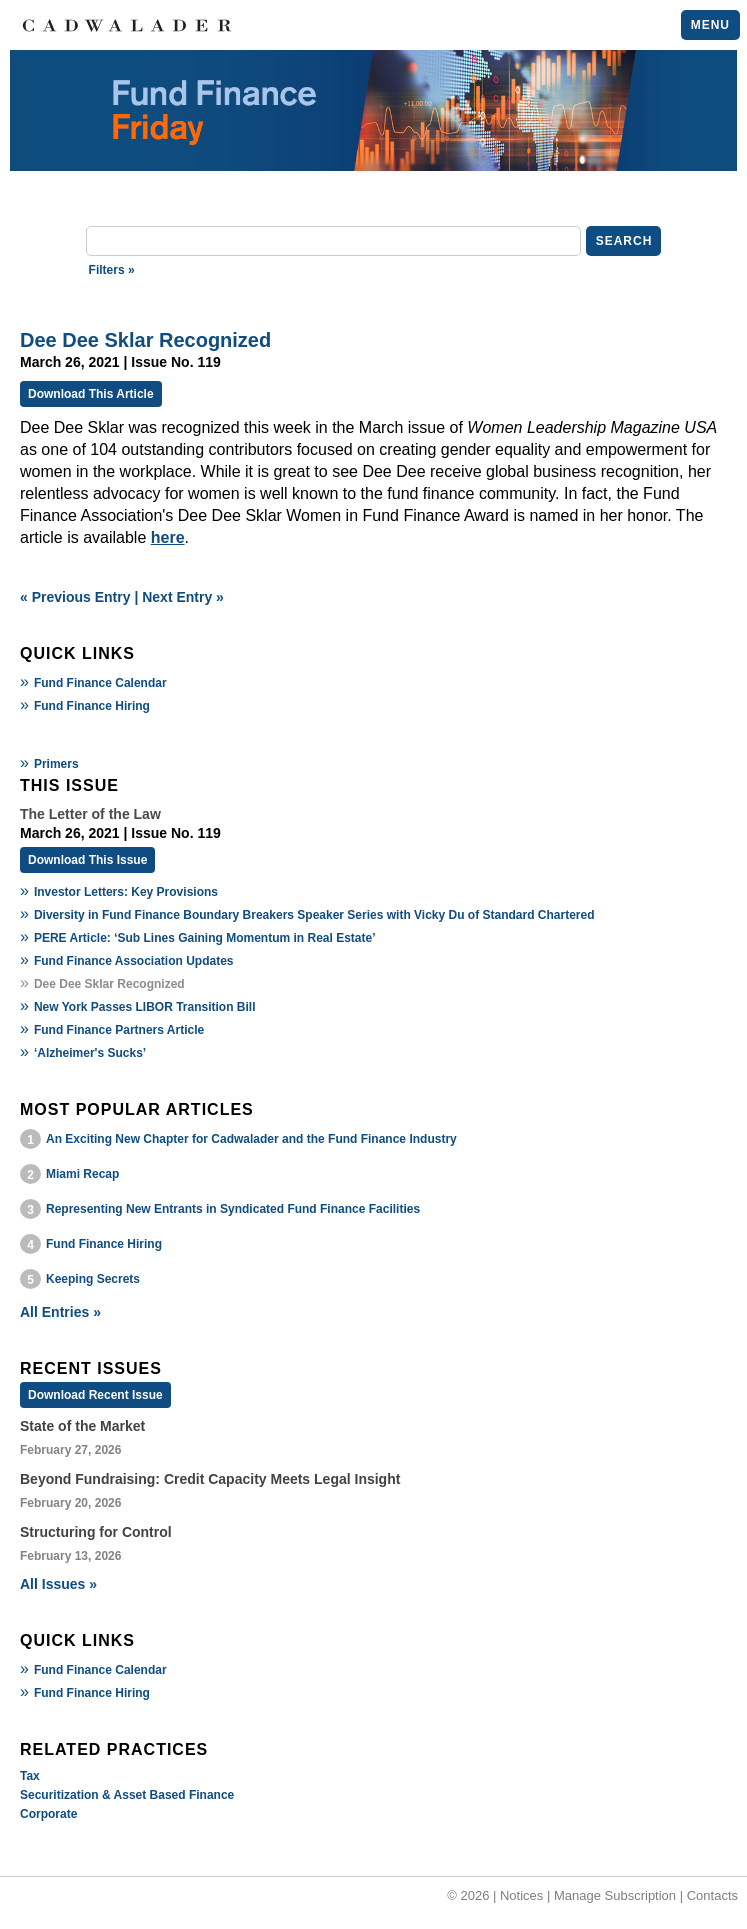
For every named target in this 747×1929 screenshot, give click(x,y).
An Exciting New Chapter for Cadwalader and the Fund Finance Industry (251, 1139)
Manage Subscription (615, 1895)
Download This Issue (87, 860)
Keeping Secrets (93, 1279)
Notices (521, 1895)
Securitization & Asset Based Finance (127, 1795)
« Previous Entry (75, 597)
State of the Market (82, 1426)
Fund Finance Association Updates (134, 961)
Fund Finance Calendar (100, 683)
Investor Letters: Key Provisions (126, 892)
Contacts (712, 1895)
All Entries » (60, 1312)
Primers (56, 764)
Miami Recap (82, 1174)
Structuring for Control (96, 1532)
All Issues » (58, 1584)
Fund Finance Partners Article (119, 1030)
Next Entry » (183, 597)
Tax (30, 1776)
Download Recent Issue (95, 1395)
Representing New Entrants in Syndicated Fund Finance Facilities (233, 1209)
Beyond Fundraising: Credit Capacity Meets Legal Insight (210, 1479)
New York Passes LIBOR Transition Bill (145, 1007)
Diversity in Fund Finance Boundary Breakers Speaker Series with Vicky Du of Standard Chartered (314, 915)
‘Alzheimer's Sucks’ (90, 1053)
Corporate (48, 1814)
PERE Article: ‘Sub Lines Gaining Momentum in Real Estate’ (205, 938)
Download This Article (91, 394)
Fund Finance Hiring (92, 706)
